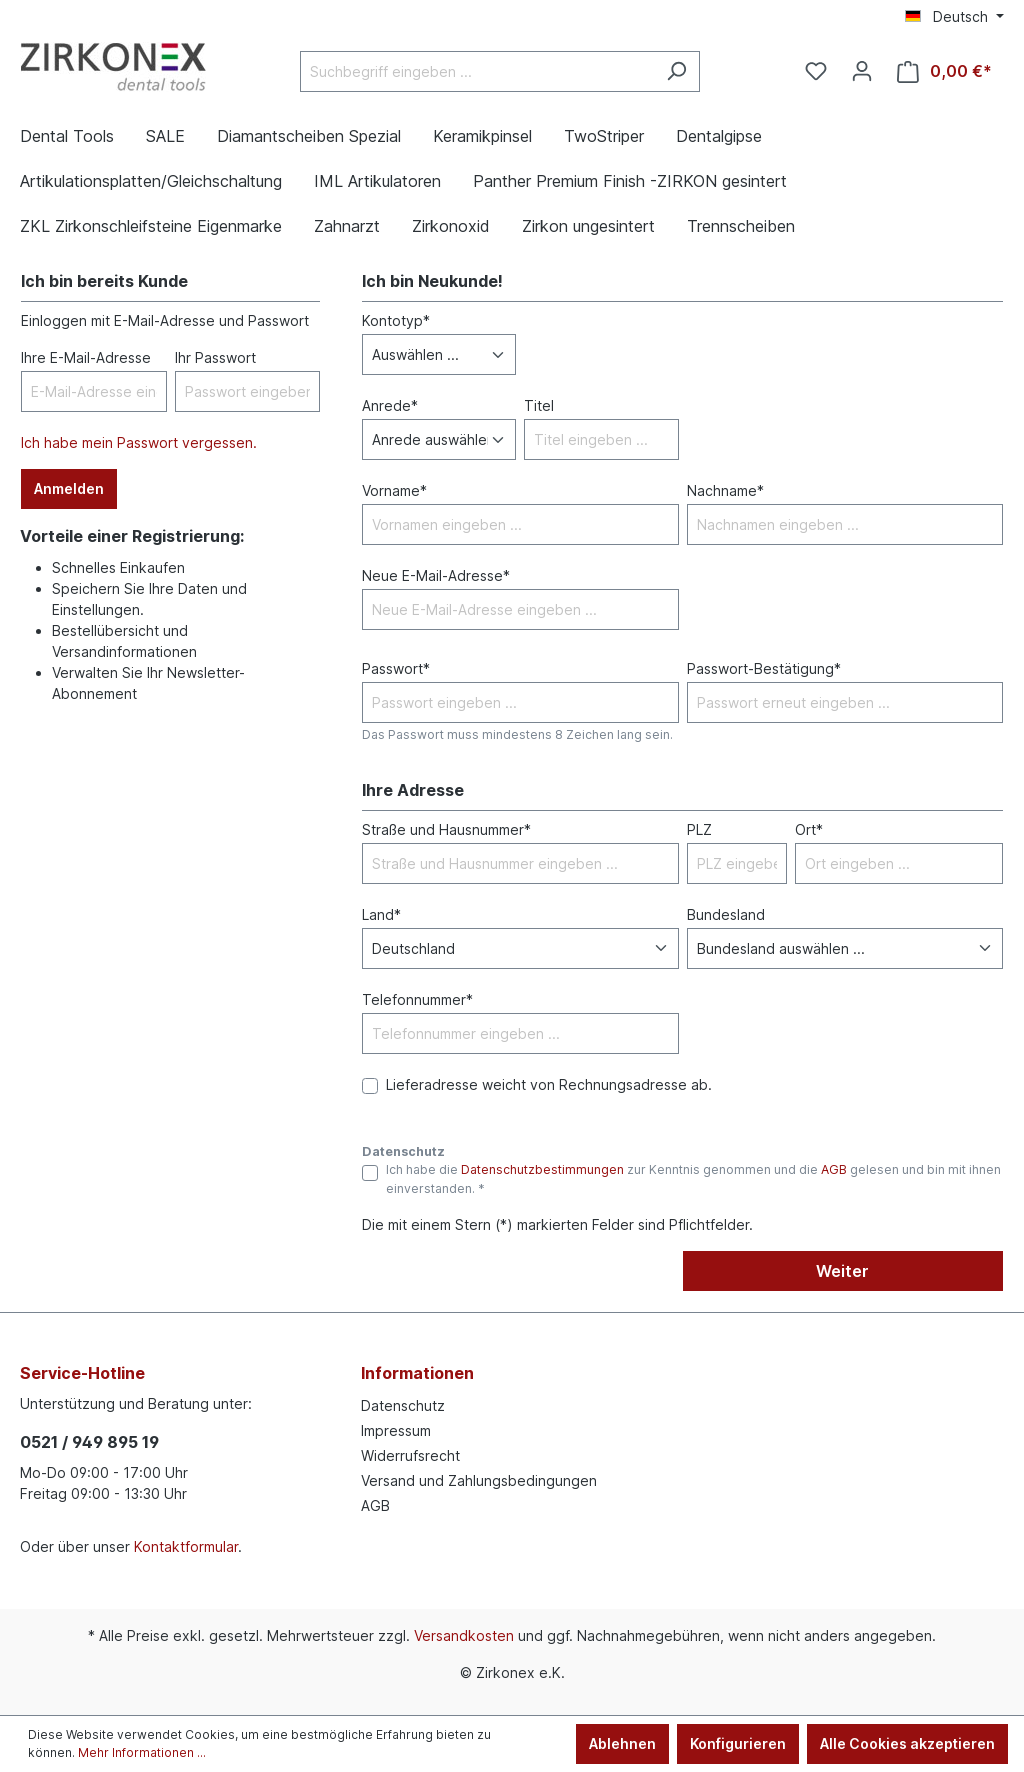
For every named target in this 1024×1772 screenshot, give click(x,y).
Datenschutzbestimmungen (542, 1169)
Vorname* (394, 490)
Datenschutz (403, 1405)
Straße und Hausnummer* (446, 829)
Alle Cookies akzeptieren (907, 1743)
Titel (539, 405)
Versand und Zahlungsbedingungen (479, 1480)
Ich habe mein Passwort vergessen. (139, 442)
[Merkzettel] (816, 71)
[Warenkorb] (944, 71)
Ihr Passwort (215, 357)
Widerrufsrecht (410, 1455)
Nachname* (725, 490)
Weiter (842, 1271)
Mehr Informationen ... (142, 1752)
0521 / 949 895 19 (89, 1442)
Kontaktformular (186, 1546)
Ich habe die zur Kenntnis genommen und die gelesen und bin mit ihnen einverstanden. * (693, 1178)
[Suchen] (676, 71)
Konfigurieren (738, 1743)
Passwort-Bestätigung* (764, 668)
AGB (834, 1169)
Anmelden (69, 488)
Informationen (417, 1373)
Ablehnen (622, 1743)
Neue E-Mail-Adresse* (436, 575)
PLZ (699, 829)
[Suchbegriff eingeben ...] (477, 71)
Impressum (396, 1430)
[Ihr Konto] (862, 71)
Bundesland (726, 914)
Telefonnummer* (417, 999)
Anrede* (390, 405)
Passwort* (396, 668)
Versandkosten (464, 1635)
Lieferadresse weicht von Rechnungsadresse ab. (549, 1084)
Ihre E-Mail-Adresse (86, 357)
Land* (381, 914)
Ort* (809, 829)
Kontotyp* (396, 320)
